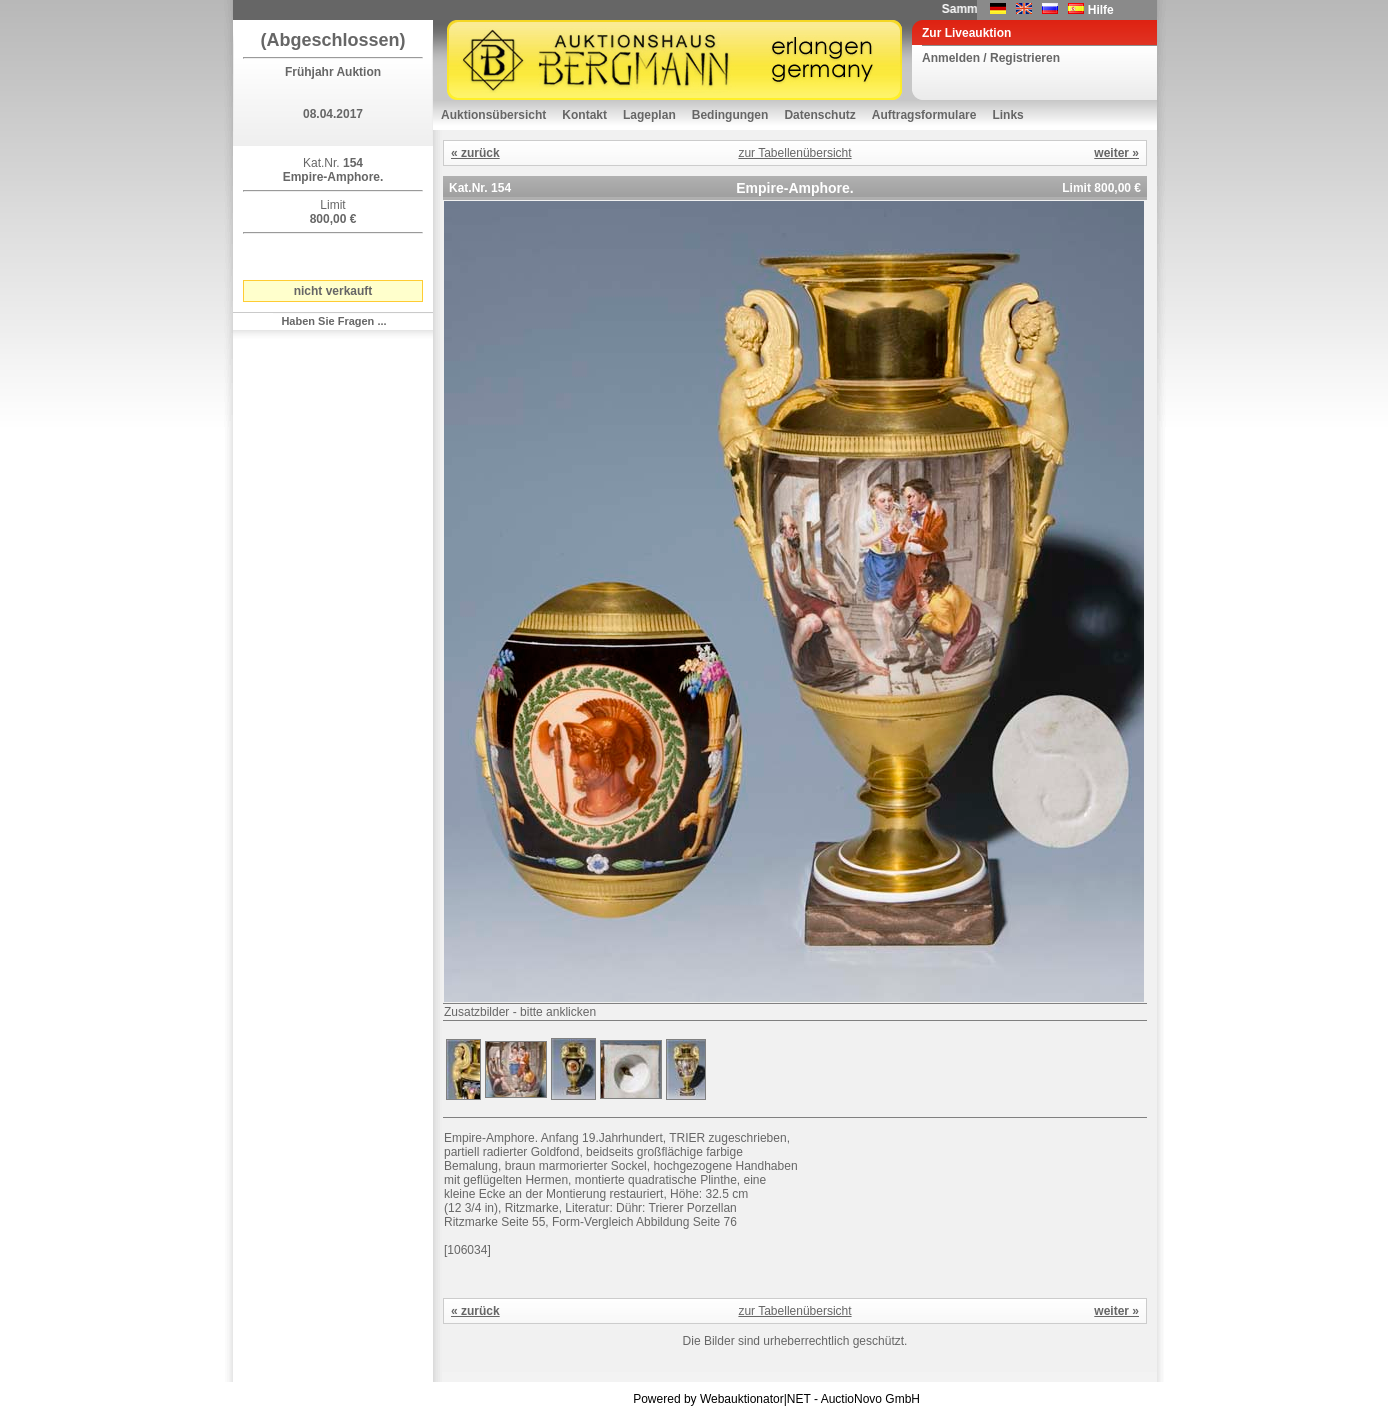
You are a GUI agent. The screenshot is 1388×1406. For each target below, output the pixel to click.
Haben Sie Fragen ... (333, 321)
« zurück (475, 153)
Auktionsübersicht (493, 115)
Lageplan (649, 115)
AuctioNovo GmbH (870, 1399)
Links (1007, 115)
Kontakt (584, 115)
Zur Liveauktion (966, 33)
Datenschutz (819, 115)
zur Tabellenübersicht (794, 153)
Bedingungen (730, 115)
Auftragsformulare (924, 115)
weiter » (1116, 153)
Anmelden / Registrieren (991, 58)
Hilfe (1101, 10)
